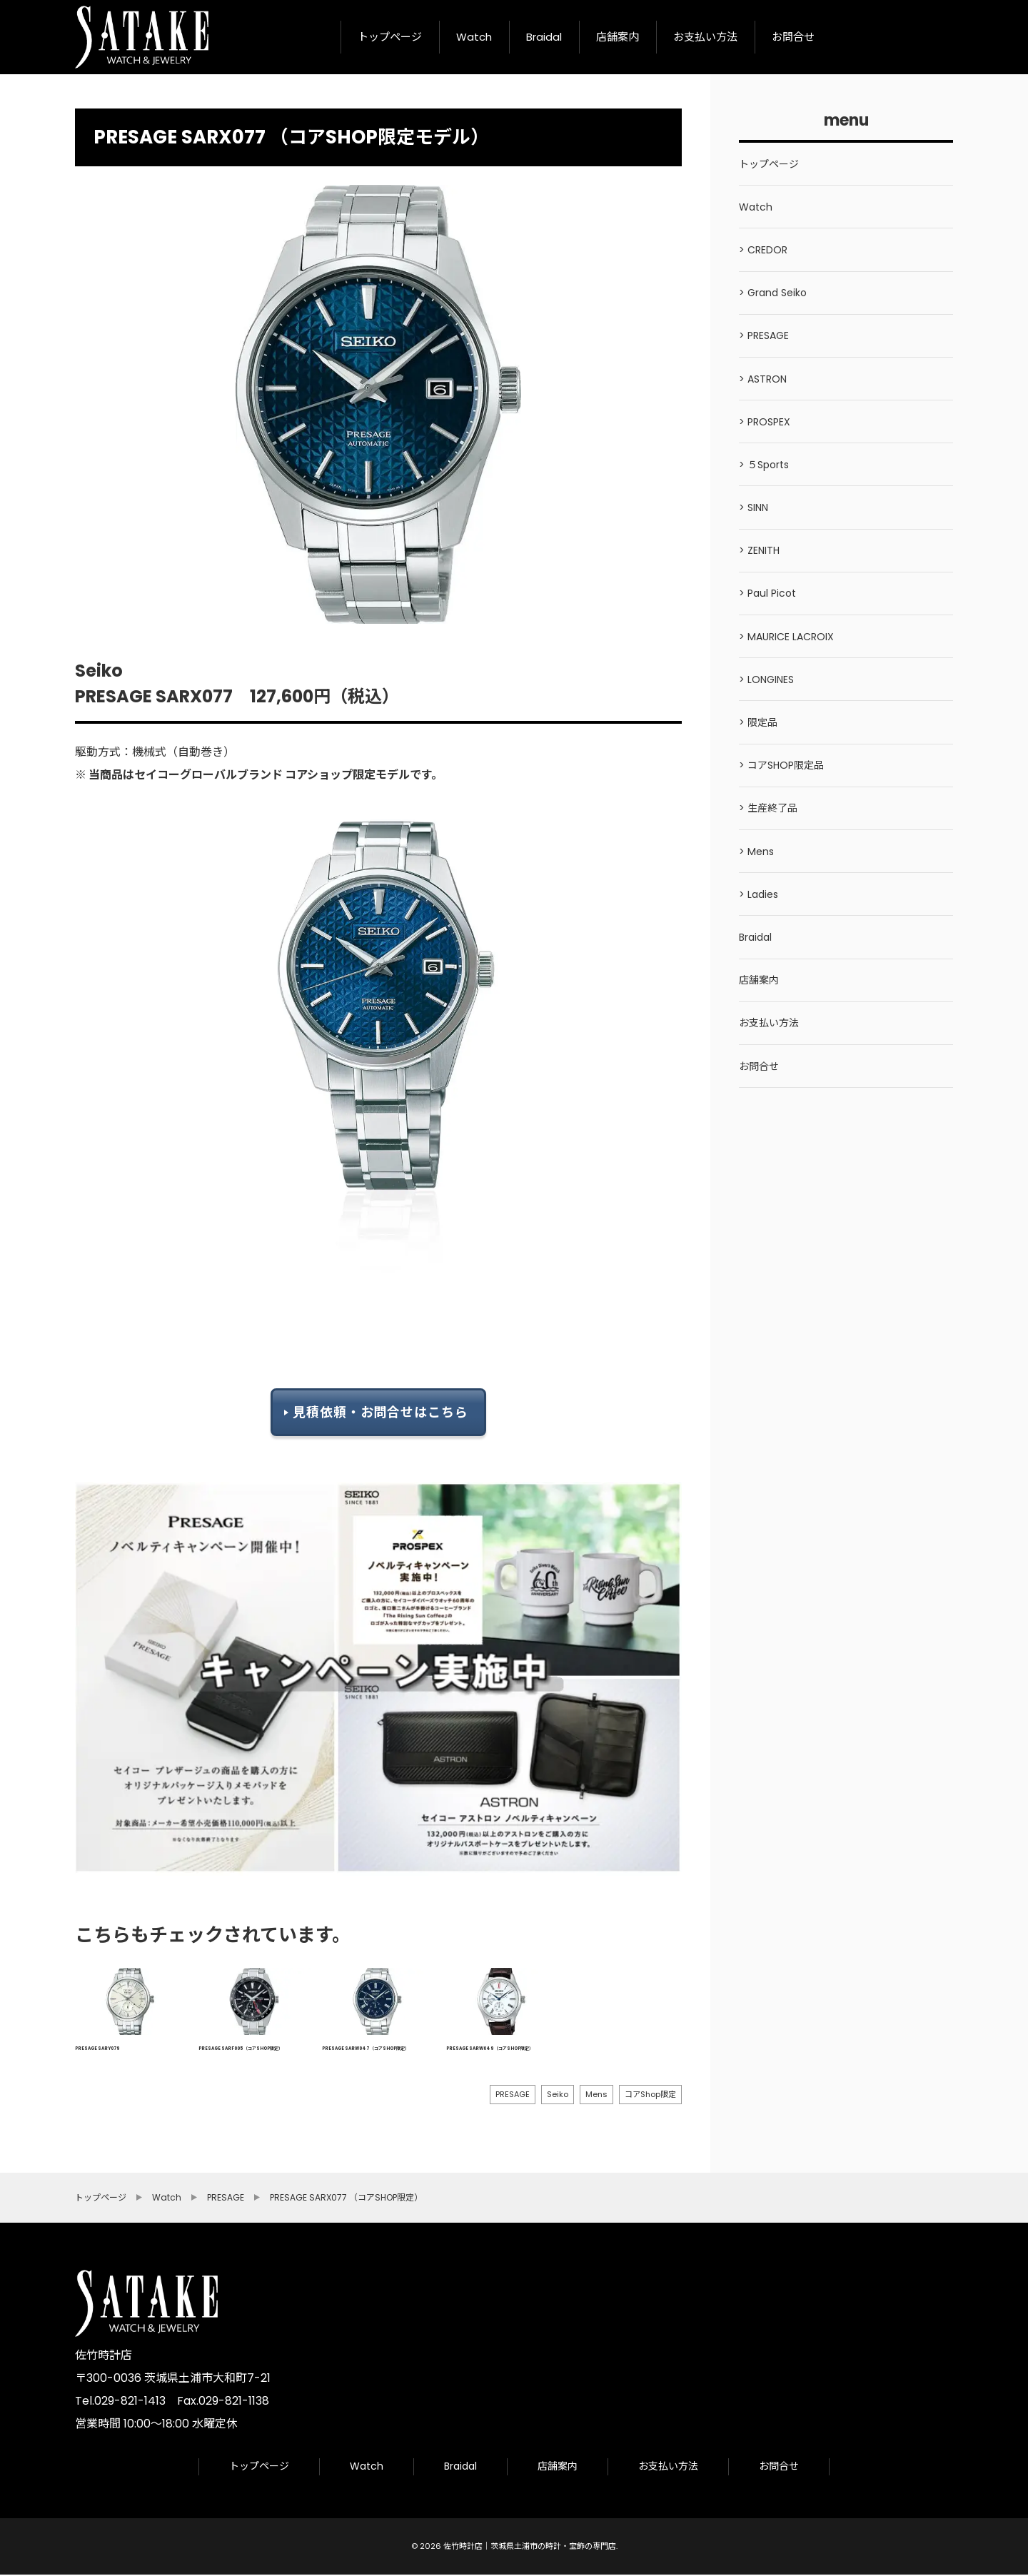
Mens (596, 2094)
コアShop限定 (650, 2094)
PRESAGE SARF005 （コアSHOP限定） (240, 2048)
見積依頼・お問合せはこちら (380, 1411)
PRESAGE (512, 2094)
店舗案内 (617, 36)
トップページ (390, 36)
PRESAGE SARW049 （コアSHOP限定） (489, 2048)
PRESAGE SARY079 (97, 2048)
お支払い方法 (705, 36)
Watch (474, 36)
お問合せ (793, 36)
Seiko (557, 2094)
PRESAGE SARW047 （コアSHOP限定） (365, 2048)
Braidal (544, 36)
